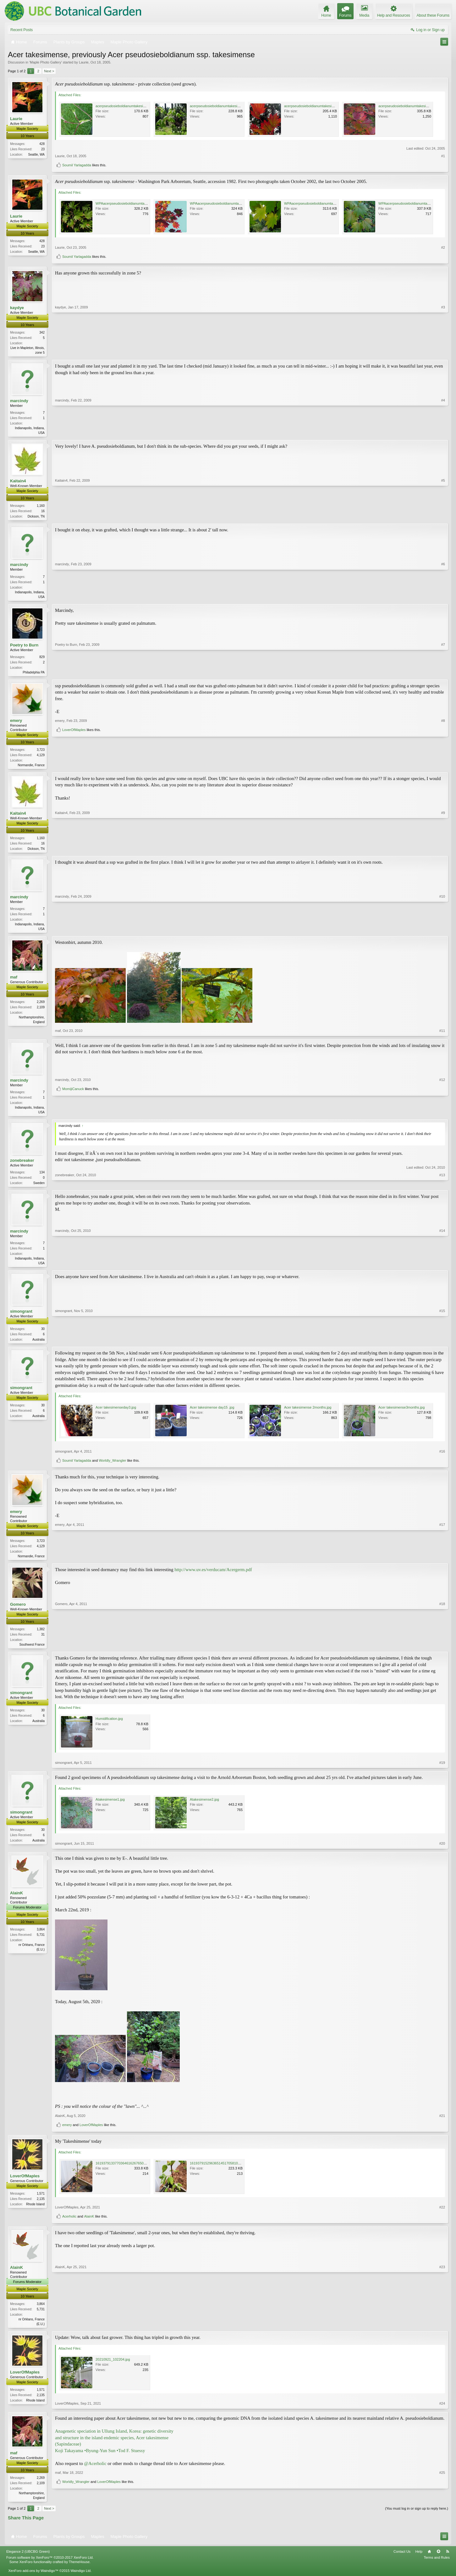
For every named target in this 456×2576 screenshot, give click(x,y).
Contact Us (401, 2561)
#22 (442, 2216)
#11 (442, 1035)
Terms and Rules (437, 2567)
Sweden (39, 1188)
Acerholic (69, 2225)
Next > (49, 71)
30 (43, 1336)
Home (429, 2561)
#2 (443, 247)
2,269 (41, 1007)
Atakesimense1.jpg (110, 1808)
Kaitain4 (18, 482)
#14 (442, 1269)
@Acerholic (95, 2472)
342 (42, 332)
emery (16, 723)
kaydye (17, 307)
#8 (443, 756)
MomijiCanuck (73, 1114)
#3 (443, 352)
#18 (442, 1652)
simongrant (21, 1318)
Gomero (18, 1612)
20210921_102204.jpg (113, 2368)
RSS (447, 2561)
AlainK (16, 1901)
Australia (38, 1346)
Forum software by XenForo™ (50, 2567)
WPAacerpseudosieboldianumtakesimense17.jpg (321, 203)
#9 (443, 851)
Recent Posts (21, 30)
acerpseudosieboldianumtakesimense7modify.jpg (133, 106)
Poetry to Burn (24, 647)
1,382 (41, 1637)
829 (42, 659)
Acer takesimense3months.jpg (401, 1414)
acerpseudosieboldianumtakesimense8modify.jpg (227, 106)
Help (418, 2561)
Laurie (84, 62)
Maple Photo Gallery (45, 62)
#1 (443, 156)
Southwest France (32, 1652)
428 (42, 144)
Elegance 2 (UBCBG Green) (28, 2561)
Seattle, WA (36, 154)
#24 (442, 2412)
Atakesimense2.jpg (204, 1808)
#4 (443, 433)
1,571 (41, 2202)
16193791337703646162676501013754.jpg (129, 2172)
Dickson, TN (36, 517)
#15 (442, 1346)
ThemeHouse (79, 2571)
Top (438, 2561)
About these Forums (433, 15)
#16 (442, 1458)
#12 (442, 1105)
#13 (442, 1188)
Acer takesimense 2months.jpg (307, 1414)
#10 (442, 932)
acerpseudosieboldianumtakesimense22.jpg (412, 106)
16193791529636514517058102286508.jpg (223, 2172)
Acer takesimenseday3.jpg (116, 1414)
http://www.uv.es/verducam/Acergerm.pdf (213, 1577)
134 (42, 1178)
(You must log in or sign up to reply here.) (416, 2518)
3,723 (41, 753)
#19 (442, 1771)
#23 (442, 2332)
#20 (442, 1852)
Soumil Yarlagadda (76, 165)
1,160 (41, 507)
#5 (443, 517)
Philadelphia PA (34, 674)
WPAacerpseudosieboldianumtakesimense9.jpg (226, 203)
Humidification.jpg (109, 1727)
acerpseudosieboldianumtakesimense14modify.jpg (322, 106)
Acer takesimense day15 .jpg (212, 1414)
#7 (443, 674)
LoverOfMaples (74, 765)
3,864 (41, 1938)
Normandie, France (31, 768)
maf (13, 982)
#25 (442, 2495)
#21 (442, 2124)
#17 (442, 1563)
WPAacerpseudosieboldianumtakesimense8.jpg (132, 203)
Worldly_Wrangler (112, 1468)
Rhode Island (35, 2212)
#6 (443, 598)
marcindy (19, 401)
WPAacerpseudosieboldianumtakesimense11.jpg (415, 203)
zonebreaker (22, 1165)
